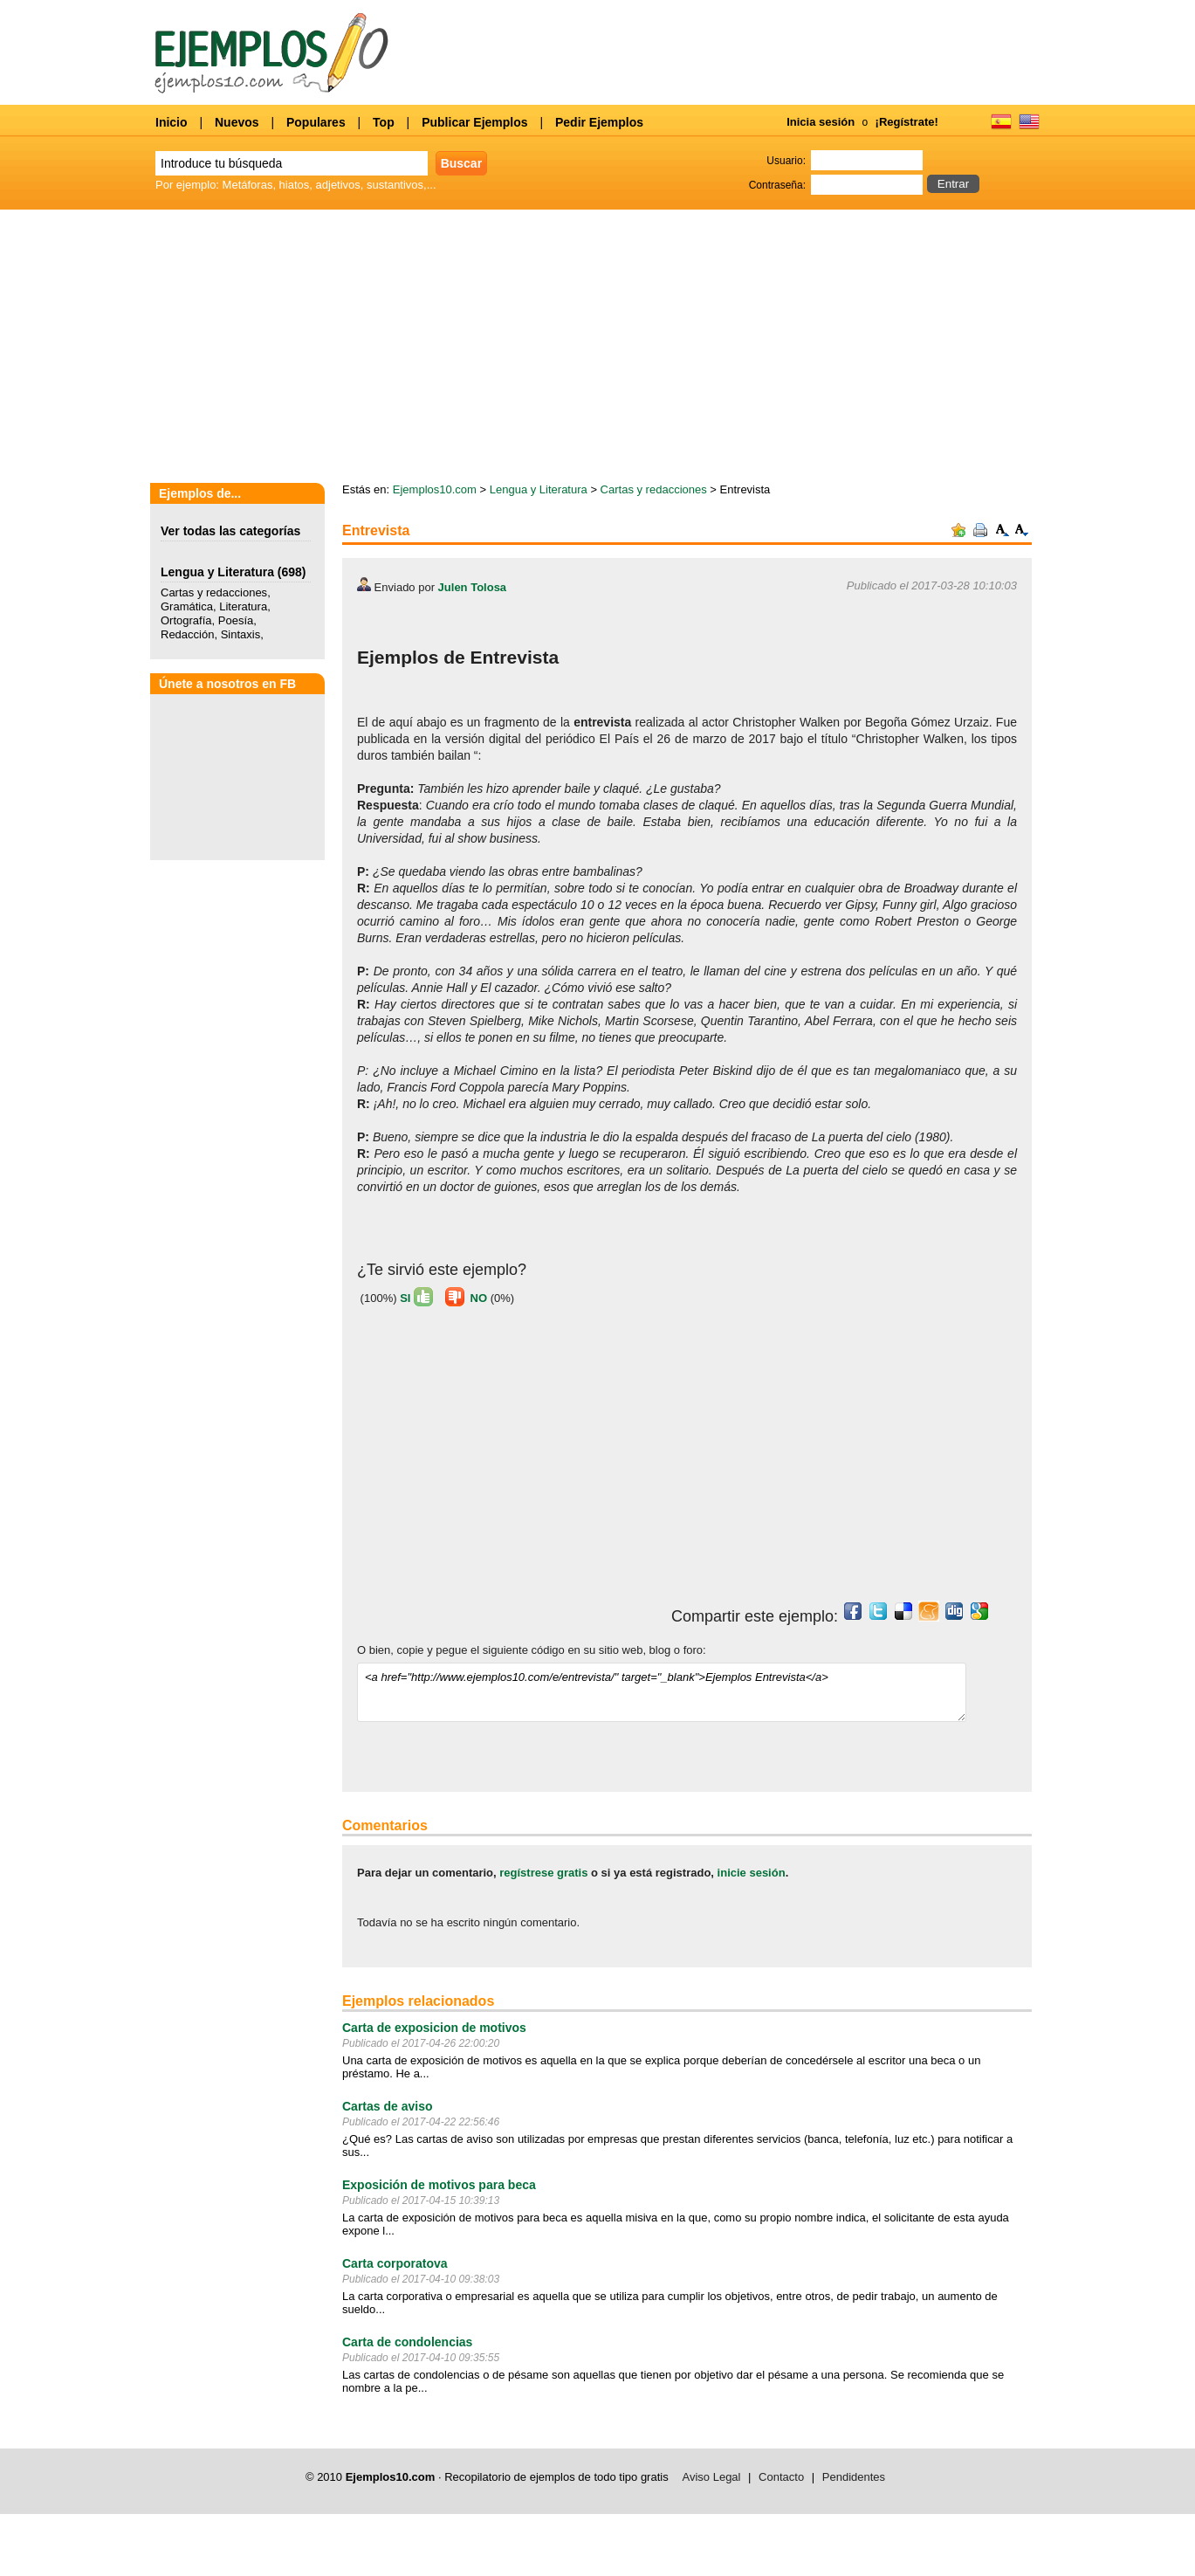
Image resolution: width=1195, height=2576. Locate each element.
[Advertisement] (503, 1462)
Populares (316, 122)
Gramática (187, 606)
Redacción (187, 634)
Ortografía (186, 620)
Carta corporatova (395, 2263)
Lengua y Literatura (217, 572)
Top (384, 122)
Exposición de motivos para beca (439, 2185)
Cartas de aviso (387, 2106)
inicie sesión (752, 1872)
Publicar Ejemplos (474, 122)
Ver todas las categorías (230, 531)
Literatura (243, 606)
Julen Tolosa (472, 587)
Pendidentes (853, 2476)
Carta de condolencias (407, 2342)
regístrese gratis (543, 1872)
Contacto (781, 2476)
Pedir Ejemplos (599, 122)
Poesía (235, 620)
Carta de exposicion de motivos (434, 2028)
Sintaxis (241, 634)
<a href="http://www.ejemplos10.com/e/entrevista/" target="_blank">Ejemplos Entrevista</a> (661, 1692)
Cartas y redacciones (214, 592)
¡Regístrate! (907, 121)
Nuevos (237, 122)
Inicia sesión (820, 121)
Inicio (171, 122)
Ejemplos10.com (435, 489)
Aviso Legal (712, 2476)
